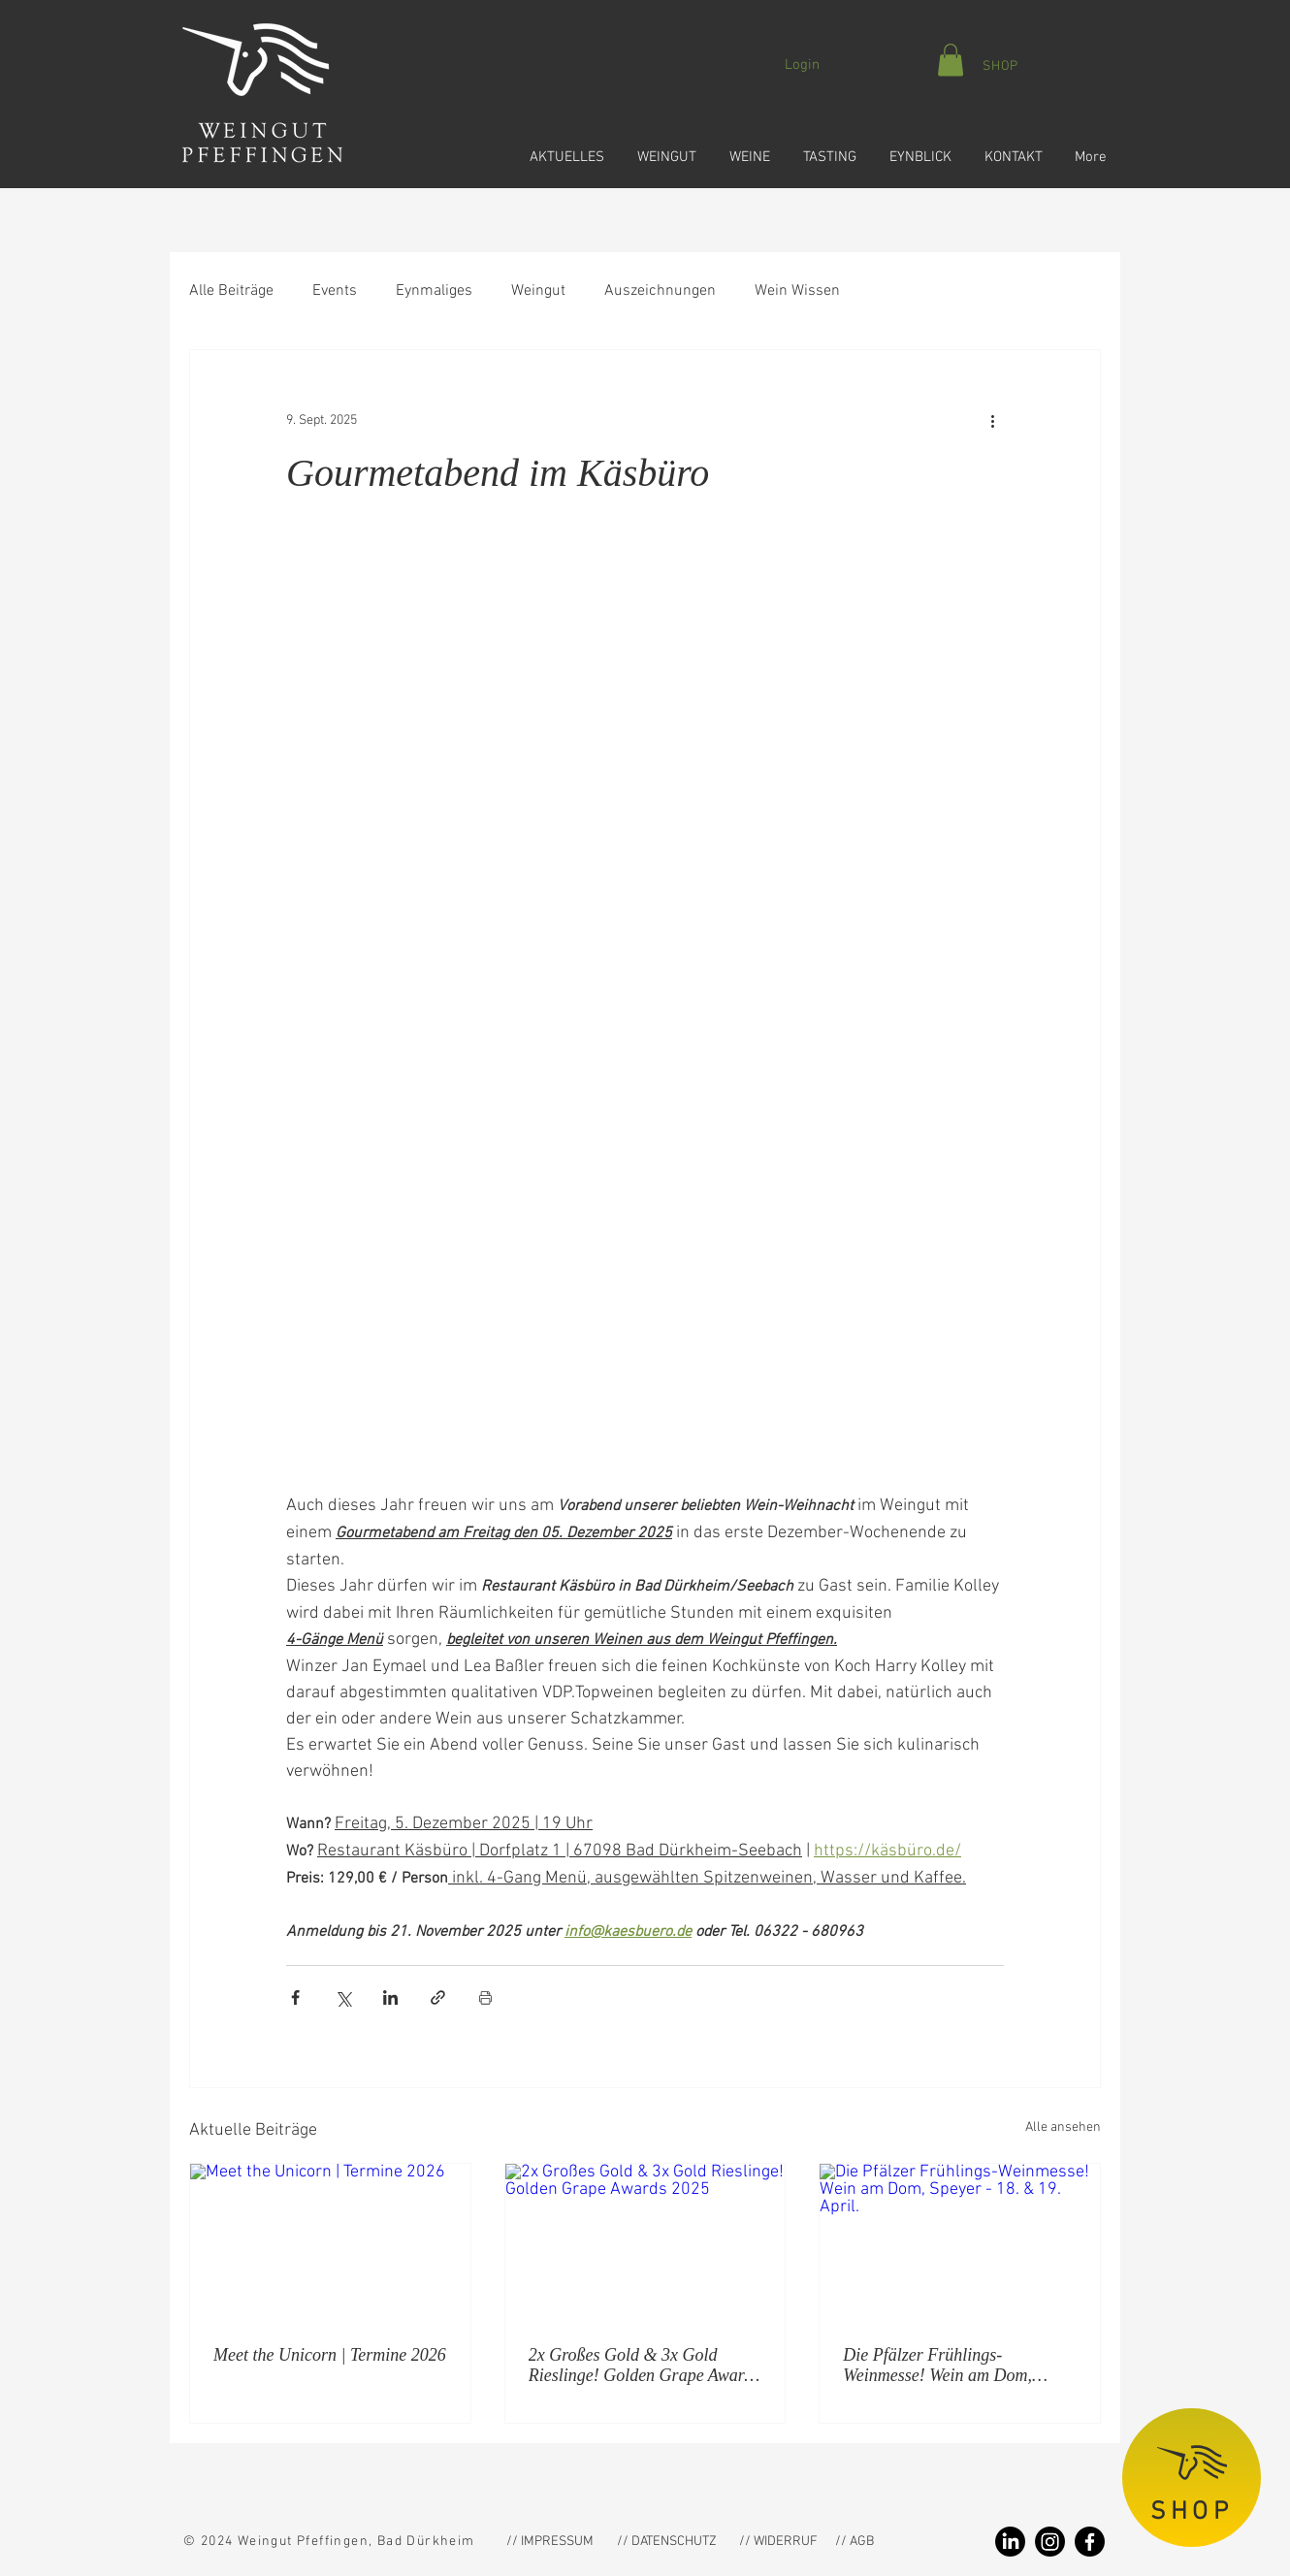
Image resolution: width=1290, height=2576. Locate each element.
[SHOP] (999, 66)
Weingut (538, 291)
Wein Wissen (797, 291)
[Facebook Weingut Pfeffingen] (1090, 2542)
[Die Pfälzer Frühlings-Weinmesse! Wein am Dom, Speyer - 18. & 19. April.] (960, 2242)
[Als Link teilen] (438, 1997)
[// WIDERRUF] (778, 2542)
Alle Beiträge (231, 291)
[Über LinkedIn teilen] (390, 1997)
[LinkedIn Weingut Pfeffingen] (1010, 2542)
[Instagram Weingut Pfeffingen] (1050, 2542)
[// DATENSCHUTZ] (667, 2542)
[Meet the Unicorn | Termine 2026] (330, 2242)
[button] (564, 148)
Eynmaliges (434, 291)
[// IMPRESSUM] (549, 2542)
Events (334, 291)
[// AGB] (890, 2542)
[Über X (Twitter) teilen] (343, 1997)
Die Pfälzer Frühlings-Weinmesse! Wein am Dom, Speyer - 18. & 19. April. (937, 2365)
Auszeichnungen (660, 291)
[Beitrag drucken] (485, 1997)
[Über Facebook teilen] (295, 1997)
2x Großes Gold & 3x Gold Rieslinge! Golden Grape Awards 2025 (644, 2365)
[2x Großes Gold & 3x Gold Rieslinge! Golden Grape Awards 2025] (645, 2242)
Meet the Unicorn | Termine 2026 (329, 2355)
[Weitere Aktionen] (992, 420)
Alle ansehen (1063, 2127)
